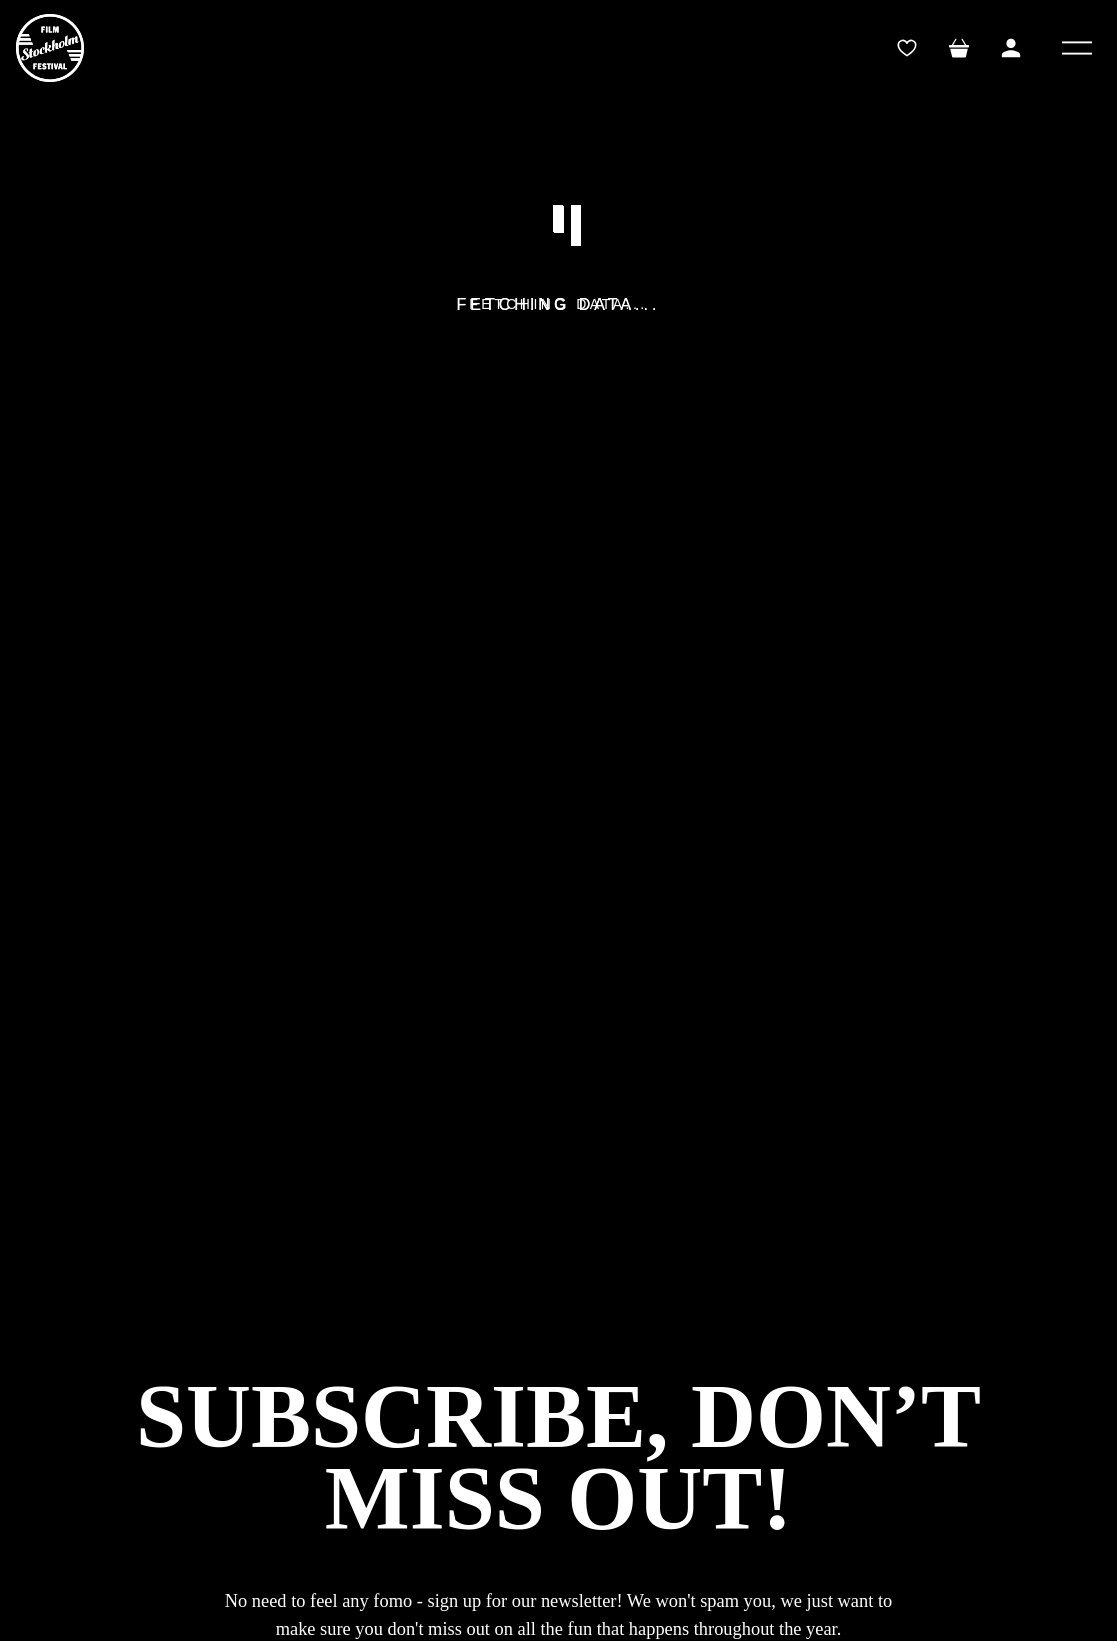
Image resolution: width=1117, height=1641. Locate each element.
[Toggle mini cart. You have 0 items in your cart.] (959, 48)
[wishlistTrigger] (907, 48)
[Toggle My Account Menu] (1011, 48)
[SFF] (50, 48)
